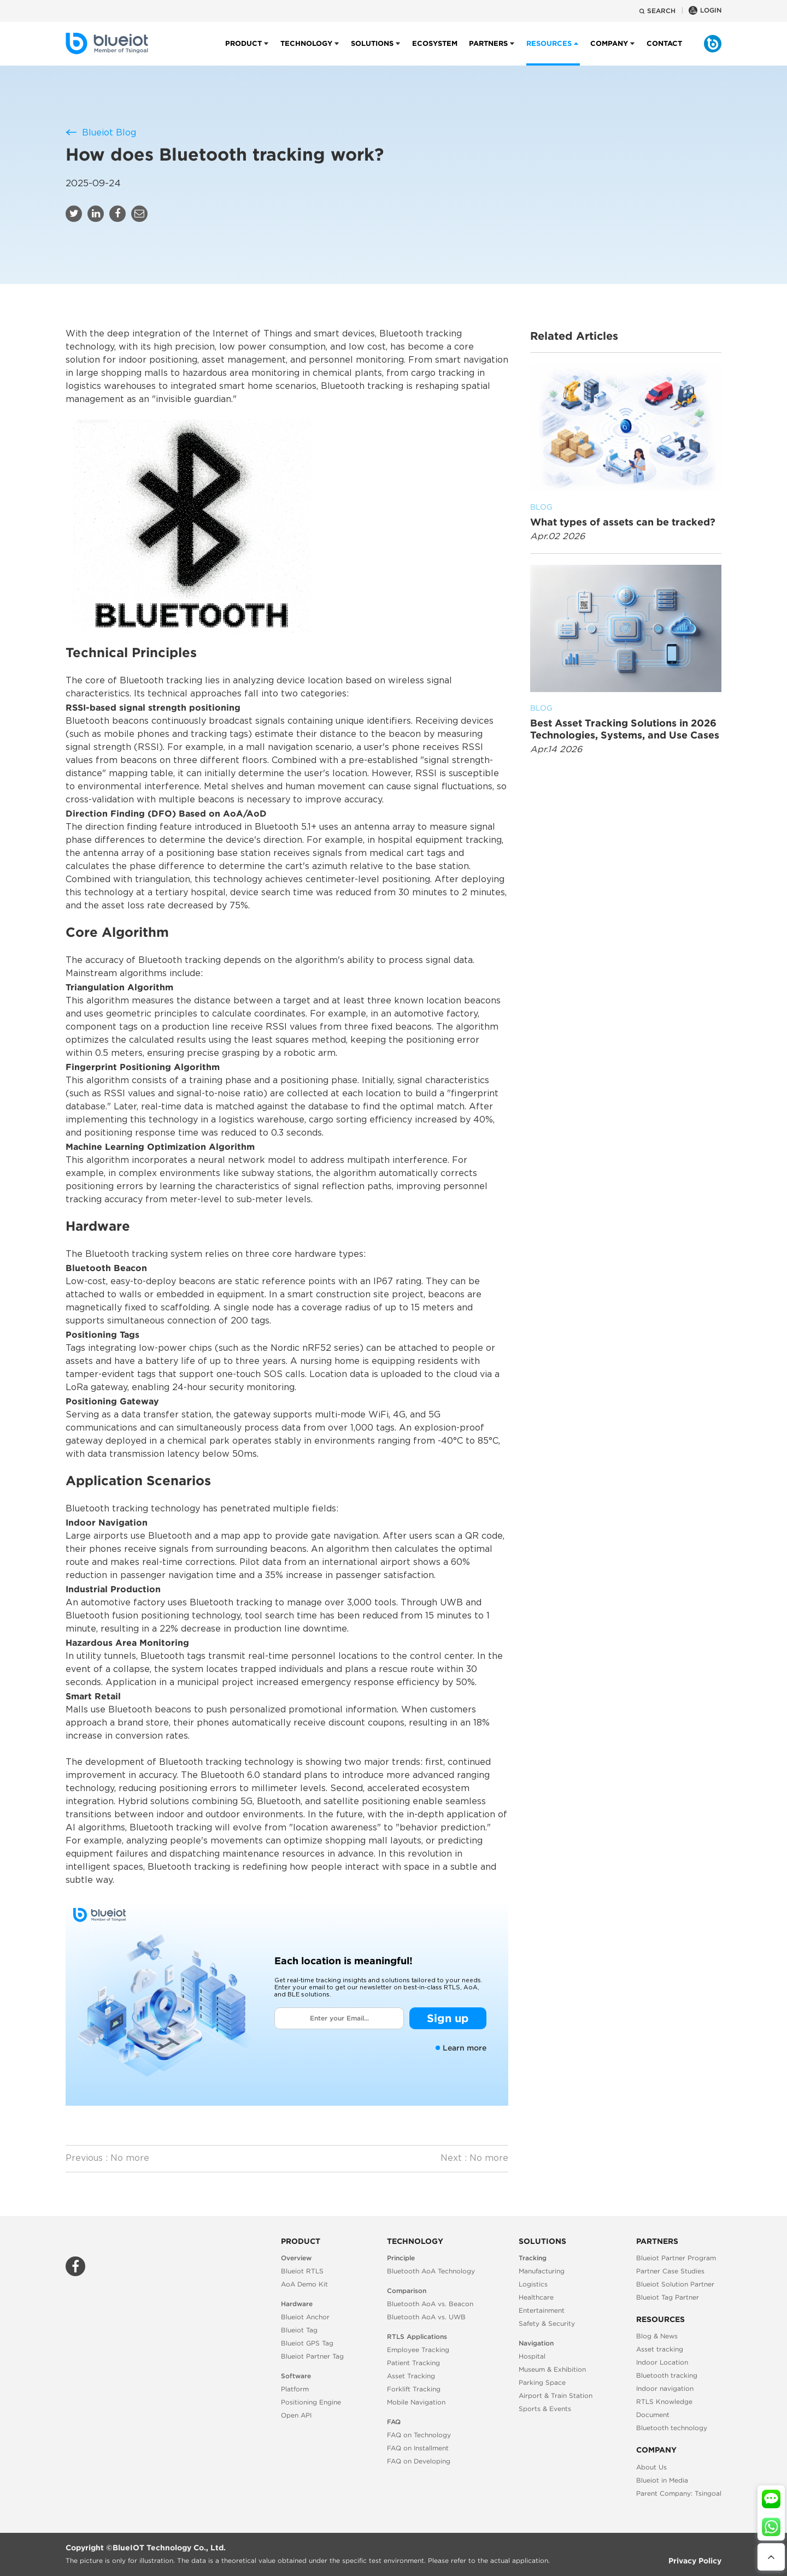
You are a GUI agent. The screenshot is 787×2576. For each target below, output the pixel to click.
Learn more (461, 2047)
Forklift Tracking (414, 2388)
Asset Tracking (411, 2375)
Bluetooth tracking (666, 2375)
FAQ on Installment (418, 2447)
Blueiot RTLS (302, 2270)
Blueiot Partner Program (676, 2257)
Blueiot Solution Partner (675, 2284)
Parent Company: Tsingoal (678, 2493)
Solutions (372, 52)
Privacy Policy (694, 2560)
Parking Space (542, 2382)
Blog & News (657, 2335)
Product (243, 52)
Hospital (532, 2356)
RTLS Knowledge (664, 2401)
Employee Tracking (418, 2349)
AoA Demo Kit (304, 2284)
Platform (295, 2388)
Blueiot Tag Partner (667, 2297)
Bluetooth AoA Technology (431, 2270)
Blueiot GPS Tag (307, 2343)
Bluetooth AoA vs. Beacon (430, 2303)
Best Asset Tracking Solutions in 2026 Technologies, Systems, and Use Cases (625, 721)
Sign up (448, 2018)
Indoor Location (662, 2362)
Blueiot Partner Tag (312, 2356)
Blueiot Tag (299, 2329)
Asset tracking (659, 2349)
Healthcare (536, 2297)
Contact (664, 52)
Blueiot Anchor (305, 2316)
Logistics (533, 2284)
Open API (296, 2415)
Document (652, 2414)
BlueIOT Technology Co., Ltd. (169, 2547)
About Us (651, 2467)
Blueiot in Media (662, 2480)
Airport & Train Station (555, 2395)
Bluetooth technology (671, 2427)
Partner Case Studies (670, 2270)
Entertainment (542, 2310)
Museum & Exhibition (552, 2369)
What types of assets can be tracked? (625, 514)
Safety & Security (547, 2323)
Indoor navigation (665, 2388)
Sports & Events (545, 2408)
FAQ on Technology (419, 2434)
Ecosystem (434, 52)
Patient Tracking (413, 2362)
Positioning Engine (311, 2402)
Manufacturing (542, 2270)
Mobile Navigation (416, 2402)
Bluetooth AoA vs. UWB (426, 2316)
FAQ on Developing (418, 2461)
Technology (306, 52)
